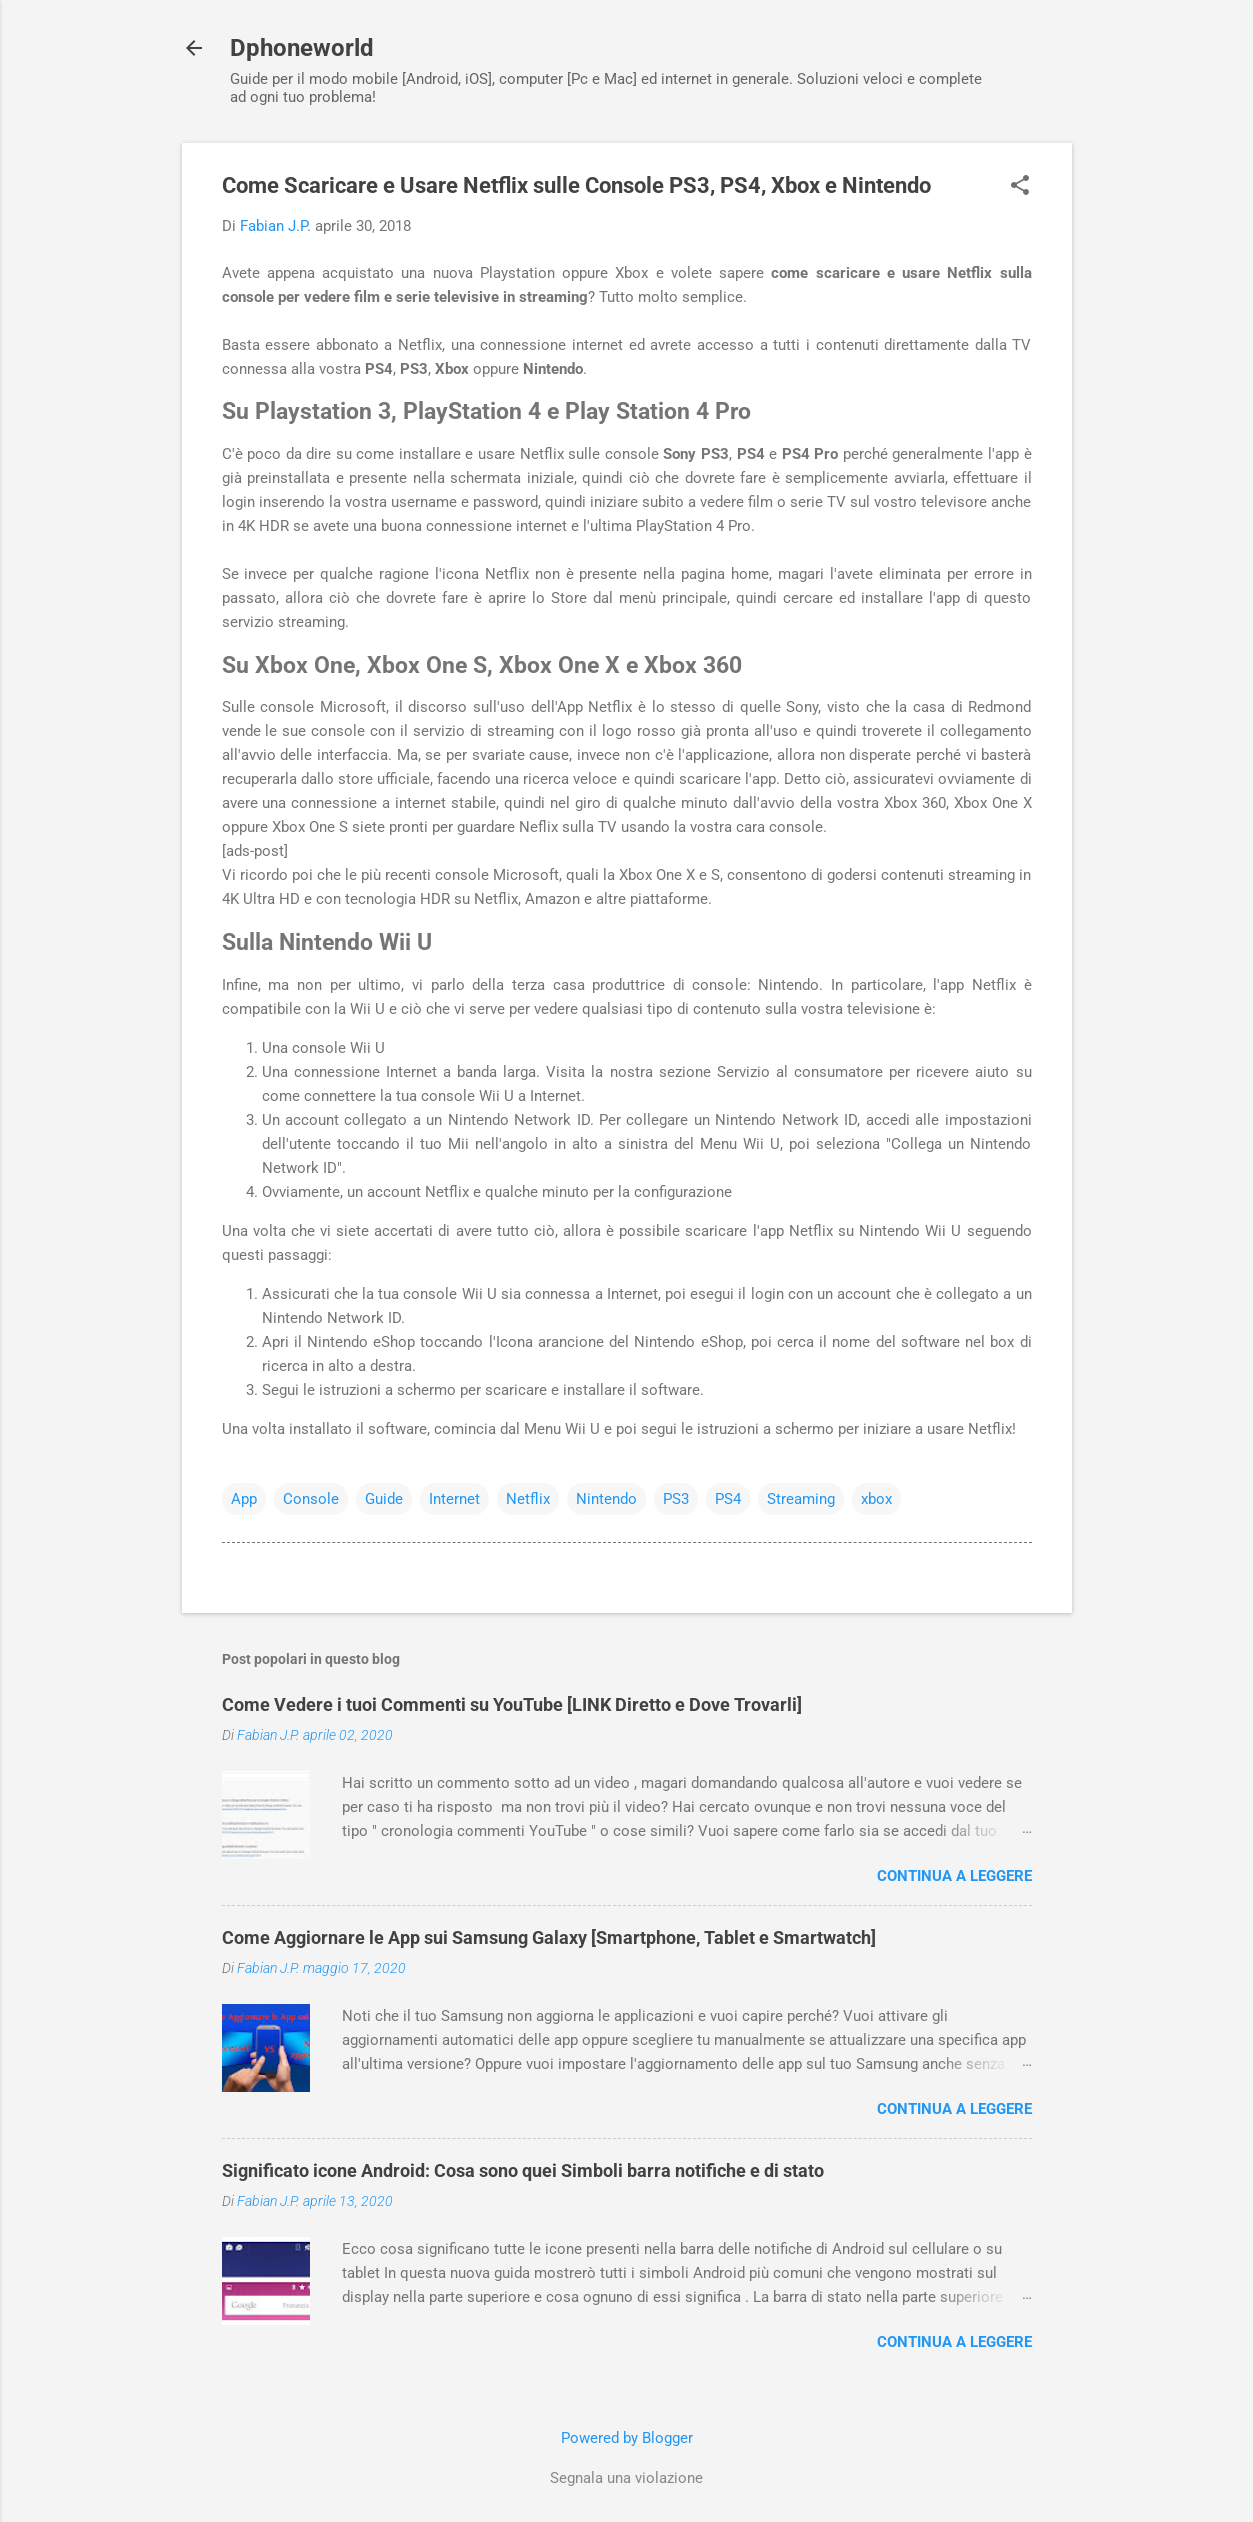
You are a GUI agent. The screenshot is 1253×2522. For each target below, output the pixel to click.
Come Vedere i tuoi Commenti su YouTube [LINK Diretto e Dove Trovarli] (512, 1704)
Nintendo (606, 1499)
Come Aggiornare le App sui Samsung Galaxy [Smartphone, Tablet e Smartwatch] (549, 1937)
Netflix (528, 1499)
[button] (1020, 187)
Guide (384, 1499)
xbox (876, 1499)
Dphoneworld (302, 48)
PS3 (676, 1499)
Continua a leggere (954, 1876)
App (244, 1499)
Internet (454, 1499)
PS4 (728, 1499)
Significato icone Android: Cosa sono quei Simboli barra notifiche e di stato (523, 2170)
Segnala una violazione (626, 2478)
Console (311, 1499)
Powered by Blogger (627, 2438)
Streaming (801, 1499)
